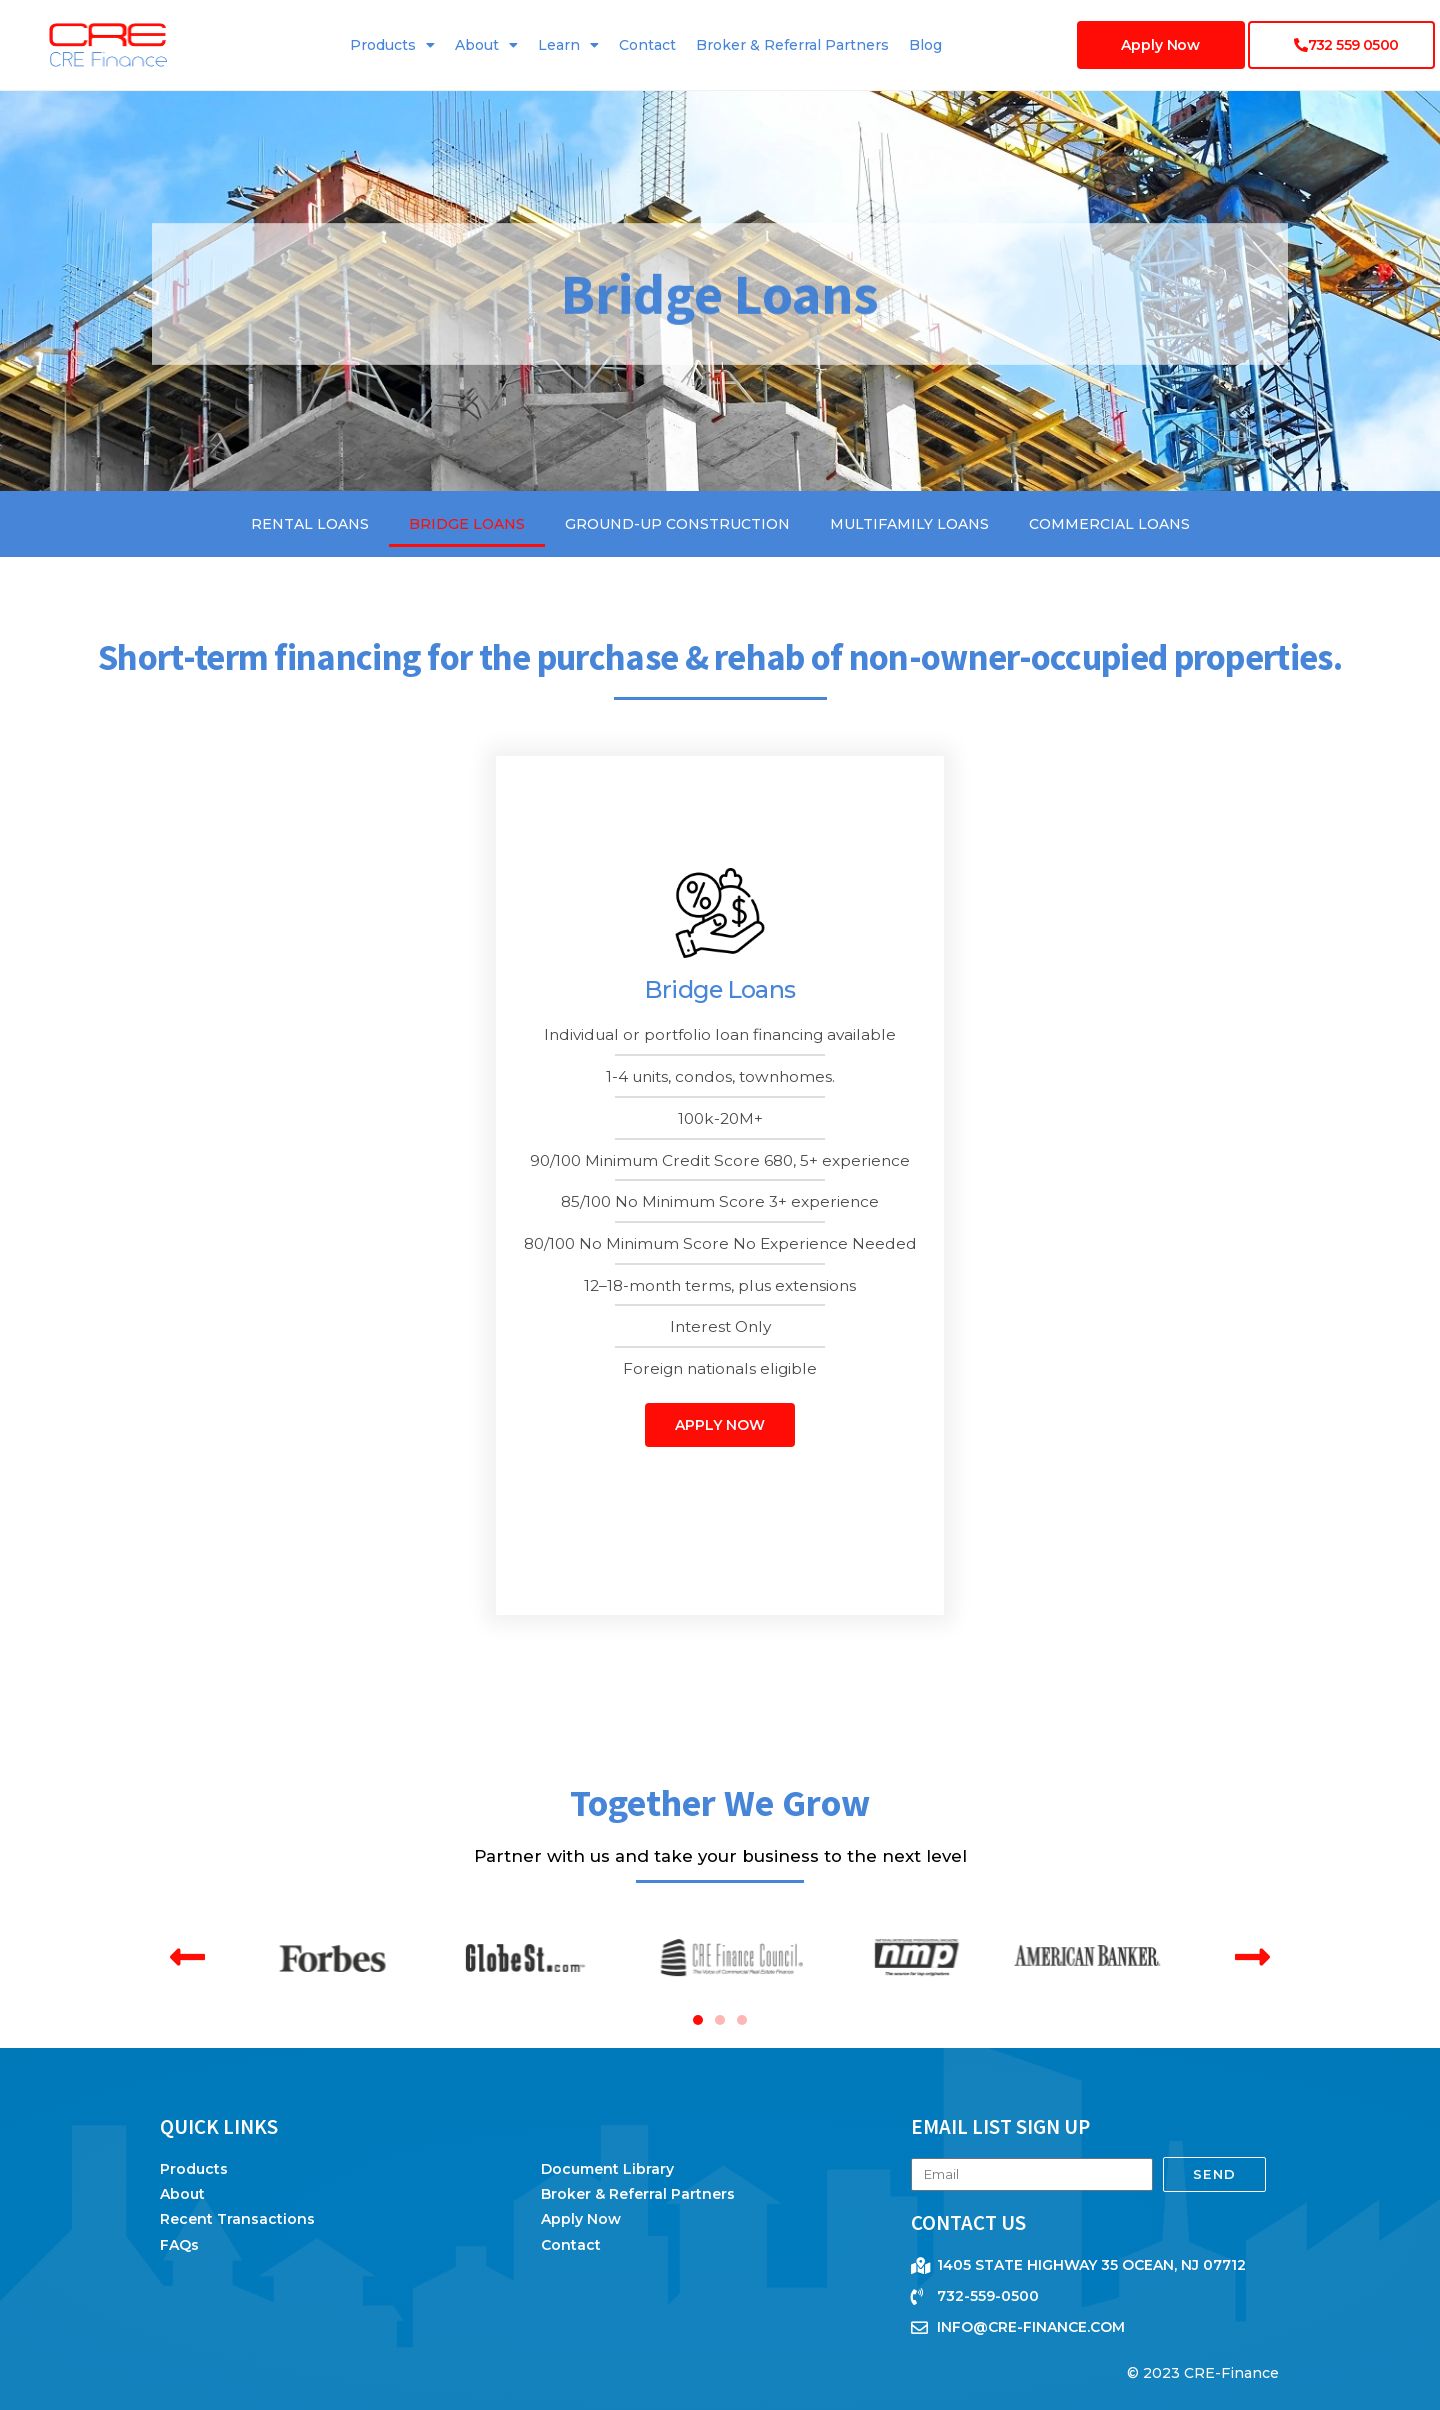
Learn (568, 45)
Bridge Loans (467, 524)
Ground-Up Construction (677, 524)
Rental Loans (310, 524)
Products (392, 45)
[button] (187, 1957)
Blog (925, 45)
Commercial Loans (1109, 524)
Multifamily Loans (909, 524)
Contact (647, 45)
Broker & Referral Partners (792, 45)
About (486, 45)
